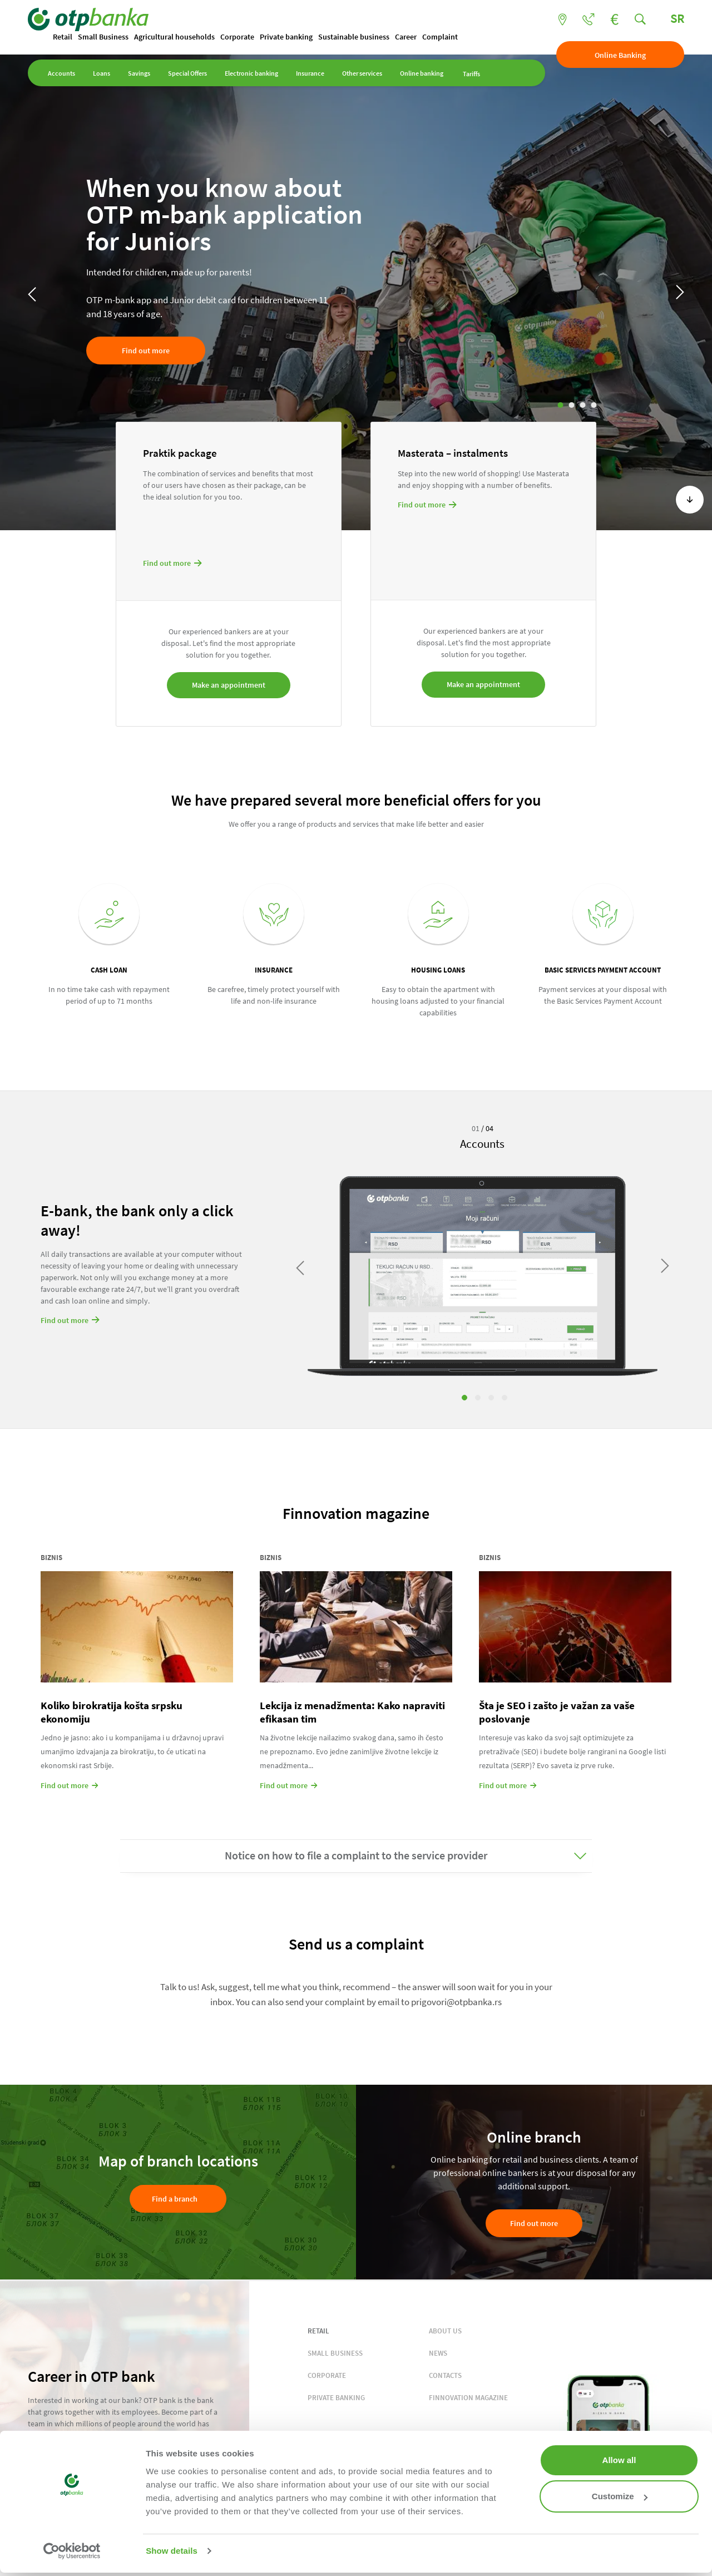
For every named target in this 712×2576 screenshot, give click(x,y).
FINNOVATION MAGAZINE (468, 2397)
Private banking (286, 37)
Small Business (103, 37)
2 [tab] (572, 405)
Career (406, 37)
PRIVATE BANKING (336, 2397)
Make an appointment (228, 685)
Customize (619, 2496)
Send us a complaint (356, 1944)
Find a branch (174, 2199)
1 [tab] (560, 405)
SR (677, 18)
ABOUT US (445, 2331)
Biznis (51, 1557)
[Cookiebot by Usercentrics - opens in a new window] (72, 2551)
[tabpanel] (482, 1261)
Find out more (146, 351)
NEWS (438, 2353)
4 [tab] (594, 405)
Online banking (421, 73)
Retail (62, 37)
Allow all (619, 2460)
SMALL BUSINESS (335, 2353)
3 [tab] (583, 405)
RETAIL (318, 2331)
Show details (171, 2550)
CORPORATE (327, 2375)
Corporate (237, 37)
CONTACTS (445, 2375)
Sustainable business (353, 37)
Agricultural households (174, 37)
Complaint (440, 37)
